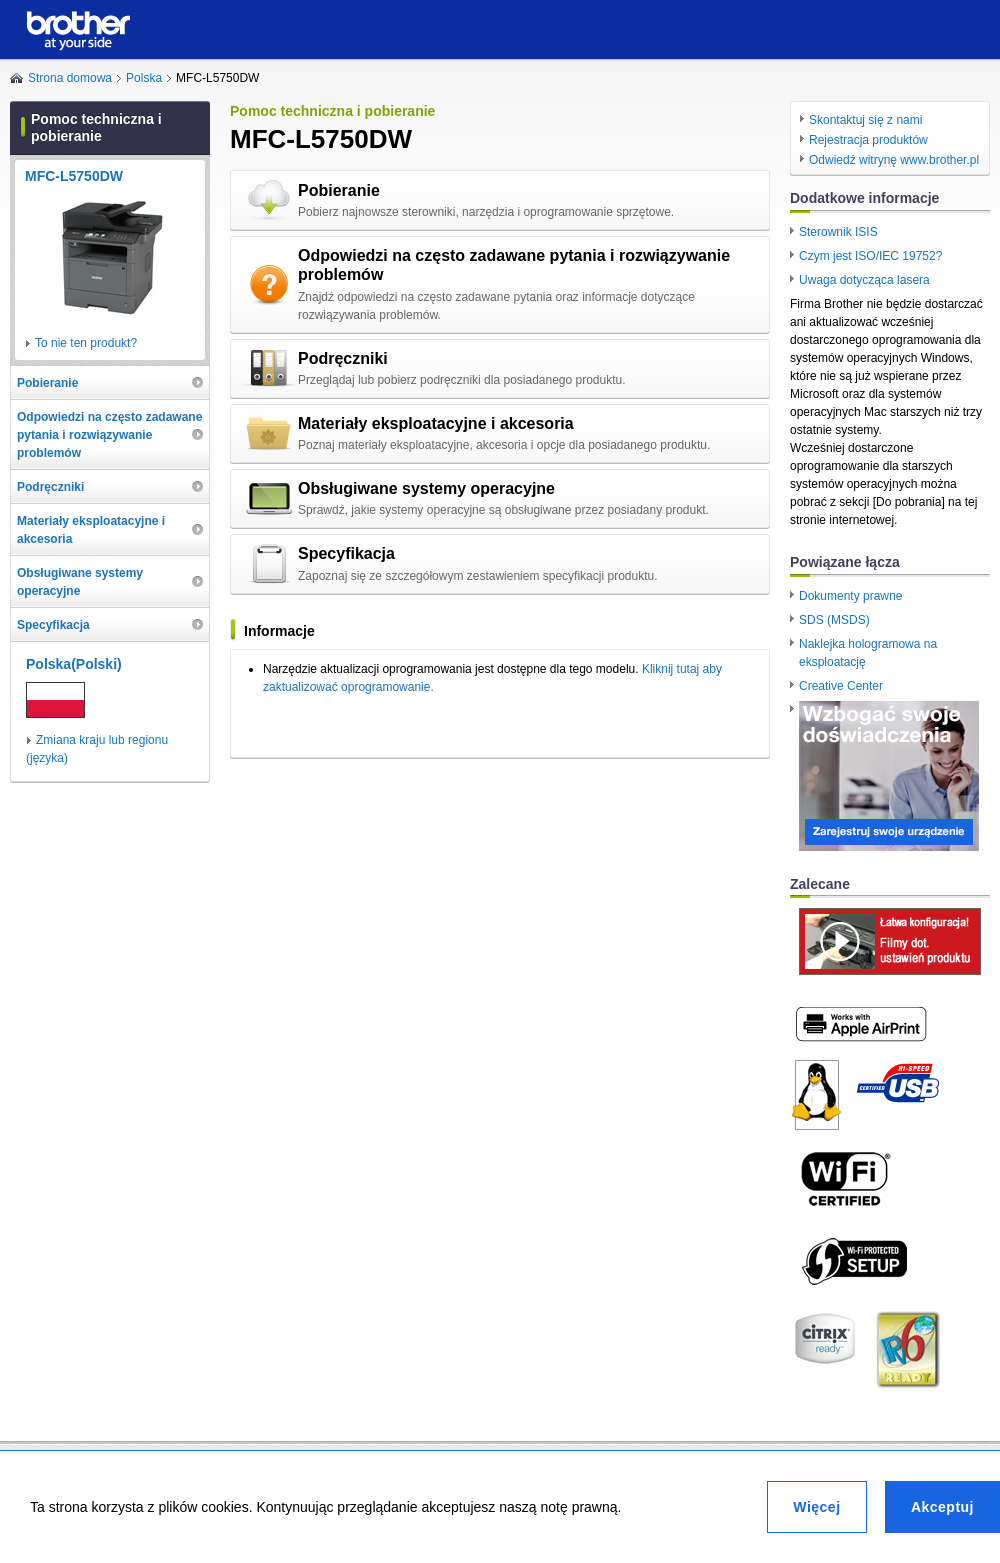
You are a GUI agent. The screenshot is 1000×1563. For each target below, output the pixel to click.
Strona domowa (70, 78)
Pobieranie (339, 190)
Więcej (816, 1507)
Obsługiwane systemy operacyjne (426, 488)
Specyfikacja (346, 553)
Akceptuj (942, 1507)
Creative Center (841, 686)
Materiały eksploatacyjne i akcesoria (436, 423)
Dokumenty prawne (850, 596)
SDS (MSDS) (834, 620)
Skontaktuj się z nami (865, 120)
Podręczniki (343, 358)
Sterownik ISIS (838, 232)
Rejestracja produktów (868, 140)
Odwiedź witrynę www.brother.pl (894, 160)
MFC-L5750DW (74, 176)
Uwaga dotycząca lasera (864, 280)
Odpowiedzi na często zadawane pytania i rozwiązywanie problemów (514, 265)
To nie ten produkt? (86, 343)
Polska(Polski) (74, 664)
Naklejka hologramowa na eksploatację (868, 653)
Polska (144, 78)
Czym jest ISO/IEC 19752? (870, 256)
